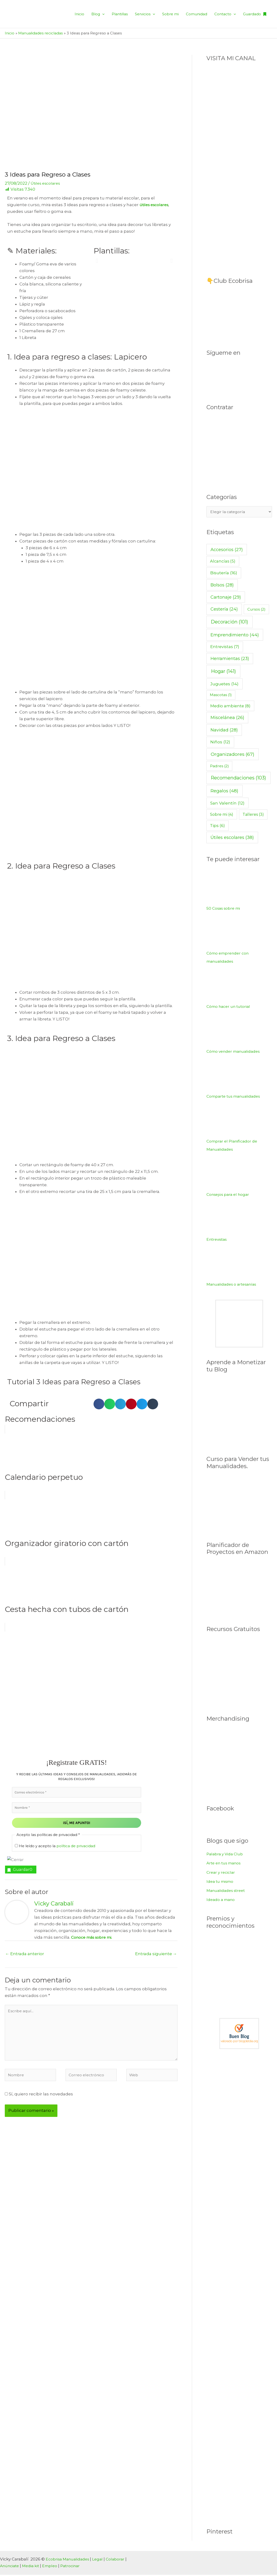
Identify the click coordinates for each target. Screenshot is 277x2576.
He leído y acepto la (55, 1846)
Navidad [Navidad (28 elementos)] (224, 731)
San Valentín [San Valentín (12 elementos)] (227, 804)
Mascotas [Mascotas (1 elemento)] (221, 696)
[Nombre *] (76, 1808)
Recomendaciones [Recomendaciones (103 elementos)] (238, 779)
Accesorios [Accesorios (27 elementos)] (227, 550)
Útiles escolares (47, 183)
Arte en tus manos (225, 1864)
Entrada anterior (24, 1954)
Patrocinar (79, 2567)
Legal (102, 2560)
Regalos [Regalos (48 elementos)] (224, 791)
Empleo (57, 2567)
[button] (102, 14)
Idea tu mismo (221, 1882)
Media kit (36, 2567)
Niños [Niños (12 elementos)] (220, 743)
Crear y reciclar (221, 1873)
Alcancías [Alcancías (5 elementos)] (222, 562)
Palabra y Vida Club (226, 1855)
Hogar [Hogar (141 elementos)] (223, 672)
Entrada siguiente (156, 1954)
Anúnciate (13, 2567)
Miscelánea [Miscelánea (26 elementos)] (227, 718)
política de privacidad (75, 1846)
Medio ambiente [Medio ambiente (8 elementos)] (230, 707)
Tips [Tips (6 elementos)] (217, 826)
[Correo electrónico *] (76, 1792)
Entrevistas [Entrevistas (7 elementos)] (224, 647)
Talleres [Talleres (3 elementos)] (253, 815)
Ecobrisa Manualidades (70, 2560)
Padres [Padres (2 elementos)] (219, 767)
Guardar (20, 1870)
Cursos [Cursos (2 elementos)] (256, 610)
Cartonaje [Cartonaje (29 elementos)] (226, 598)
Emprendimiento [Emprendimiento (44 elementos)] (235, 636)
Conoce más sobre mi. (94, 1938)
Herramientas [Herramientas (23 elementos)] (230, 659)
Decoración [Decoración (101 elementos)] (229, 623)
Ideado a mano (222, 1900)
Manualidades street (227, 1891)
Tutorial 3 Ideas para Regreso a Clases (77, 1382)
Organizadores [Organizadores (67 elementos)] (232, 755)
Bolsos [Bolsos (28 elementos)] (222, 586)
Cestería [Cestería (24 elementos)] (224, 610)
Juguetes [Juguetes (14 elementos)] (224, 684)
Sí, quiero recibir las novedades (39, 2100)
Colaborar (121, 2560)
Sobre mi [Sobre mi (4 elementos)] (221, 815)
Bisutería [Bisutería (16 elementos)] (223, 573)
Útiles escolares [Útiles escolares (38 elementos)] (232, 838)
